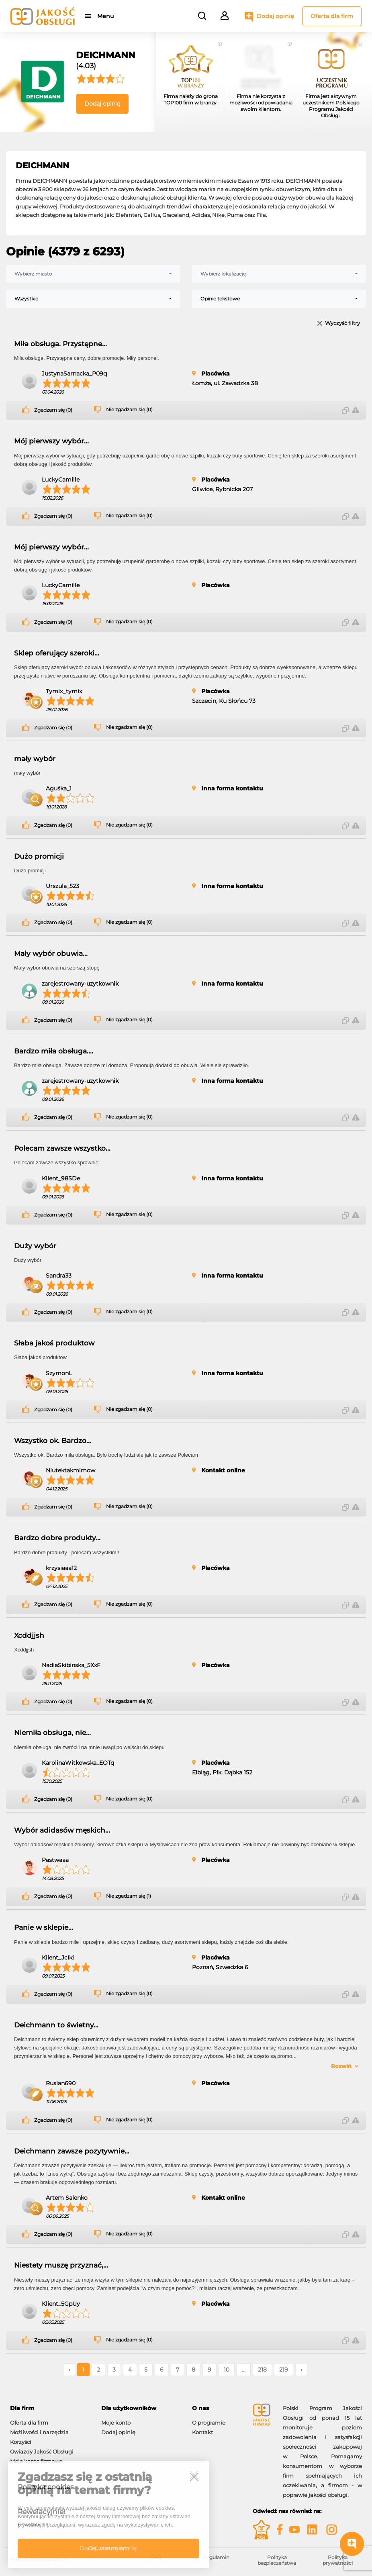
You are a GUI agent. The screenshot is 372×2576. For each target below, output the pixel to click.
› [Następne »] (301, 2369)
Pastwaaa (55, 1860)
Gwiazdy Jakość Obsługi (42, 2451)
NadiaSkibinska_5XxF (71, 1665)
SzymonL (59, 1373)
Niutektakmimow (70, 1470)
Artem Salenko (67, 2197)
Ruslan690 (61, 2083)
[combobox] (93, 274)
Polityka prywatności (338, 2560)
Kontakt (202, 2432)
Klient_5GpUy (61, 2303)
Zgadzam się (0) (53, 410)
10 (226, 2369)
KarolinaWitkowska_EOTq (78, 1762)
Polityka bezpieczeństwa (277, 2560)
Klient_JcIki (58, 1957)
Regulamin (216, 2557)
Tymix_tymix (64, 691)
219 (283, 2369)
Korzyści (20, 2442)
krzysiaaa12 (61, 1568)
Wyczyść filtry (342, 323)
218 (262, 2369)
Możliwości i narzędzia (39, 2432)
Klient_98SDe (61, 1178)
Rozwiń (341, 2066)
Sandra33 (59, 1275)
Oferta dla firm (332, 16)
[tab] (49, 2408)
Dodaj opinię (275, 16)
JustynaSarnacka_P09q (74, 373)
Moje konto (116, 2422)
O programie (208, 2422)
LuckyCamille (61, 479)
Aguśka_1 (59, 788)
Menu (105, 16)
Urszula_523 (62, 886)
